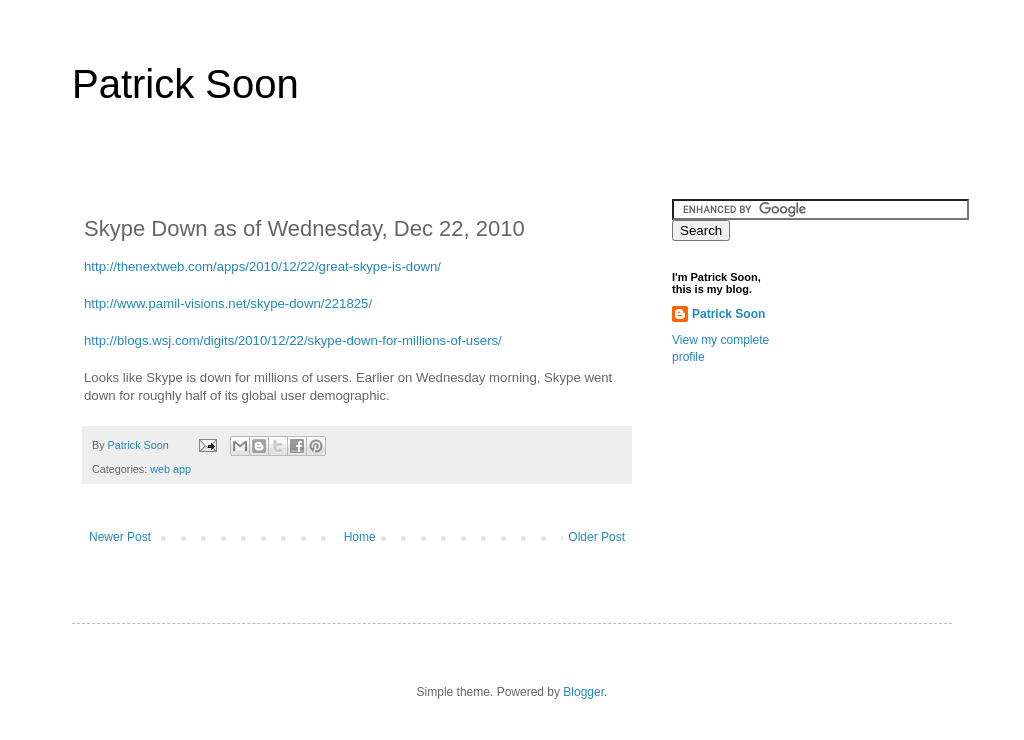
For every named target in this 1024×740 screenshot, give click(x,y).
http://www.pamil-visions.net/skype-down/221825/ (228, 303)
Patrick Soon (185, 84)
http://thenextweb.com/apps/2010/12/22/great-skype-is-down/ (262, 266)
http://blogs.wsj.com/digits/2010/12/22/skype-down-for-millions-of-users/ (293, 340)
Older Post (596, 537)
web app (170, 469)
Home (360, 537)
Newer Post (120, 537)
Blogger (583, 692)
